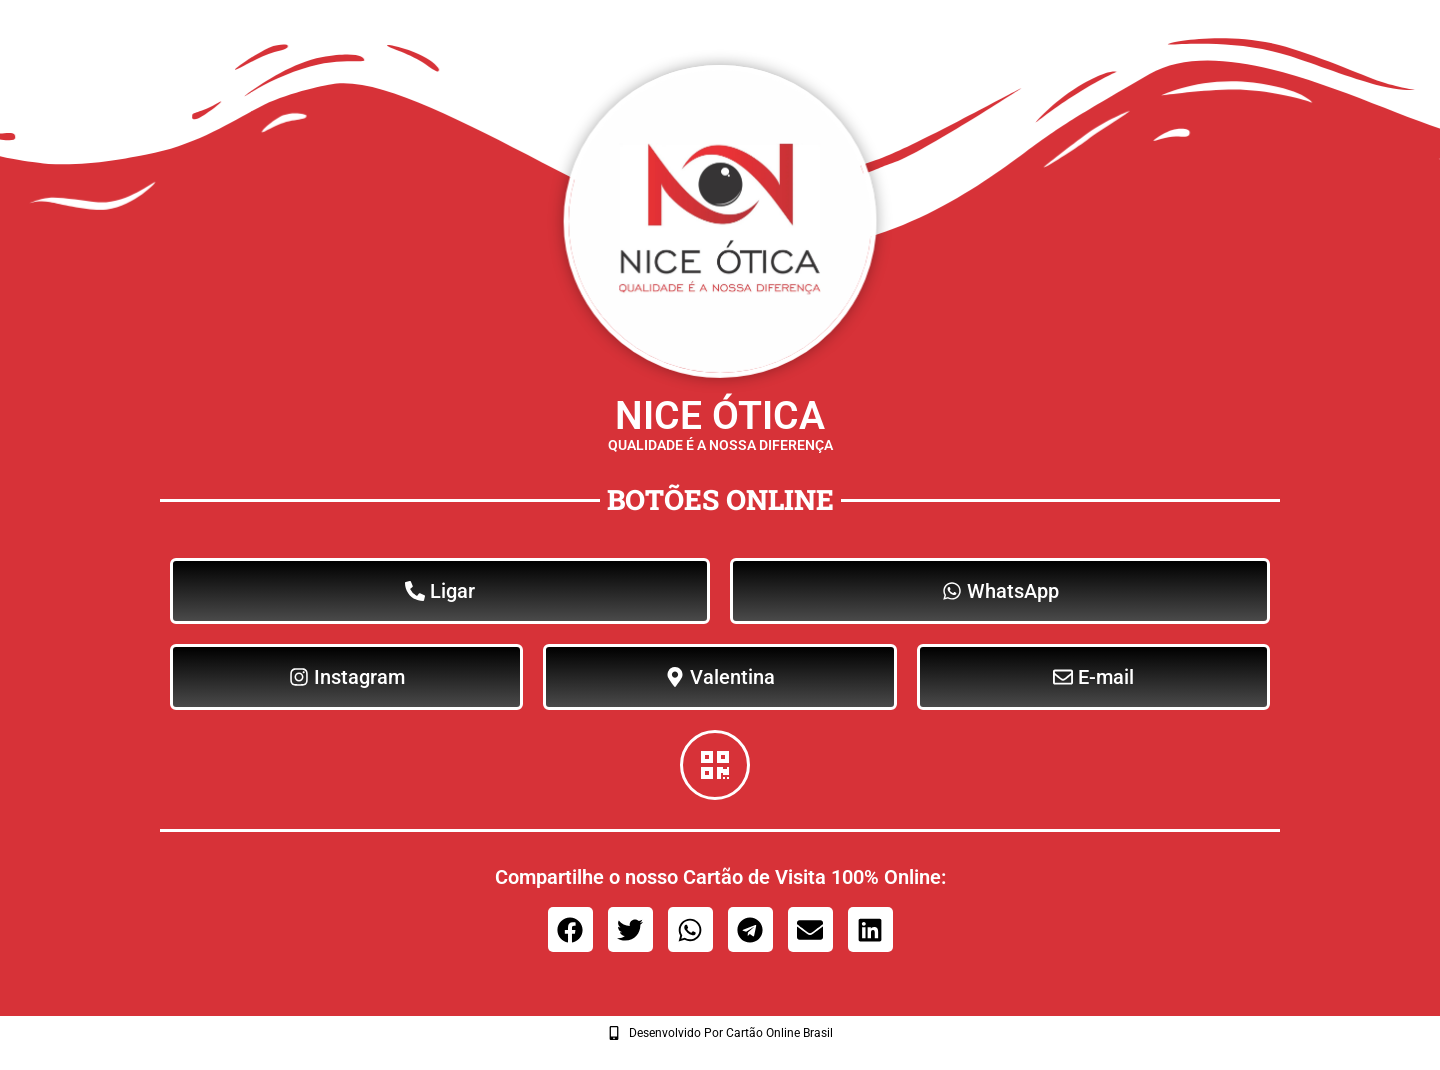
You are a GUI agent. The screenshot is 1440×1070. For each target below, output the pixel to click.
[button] (570, 929)
